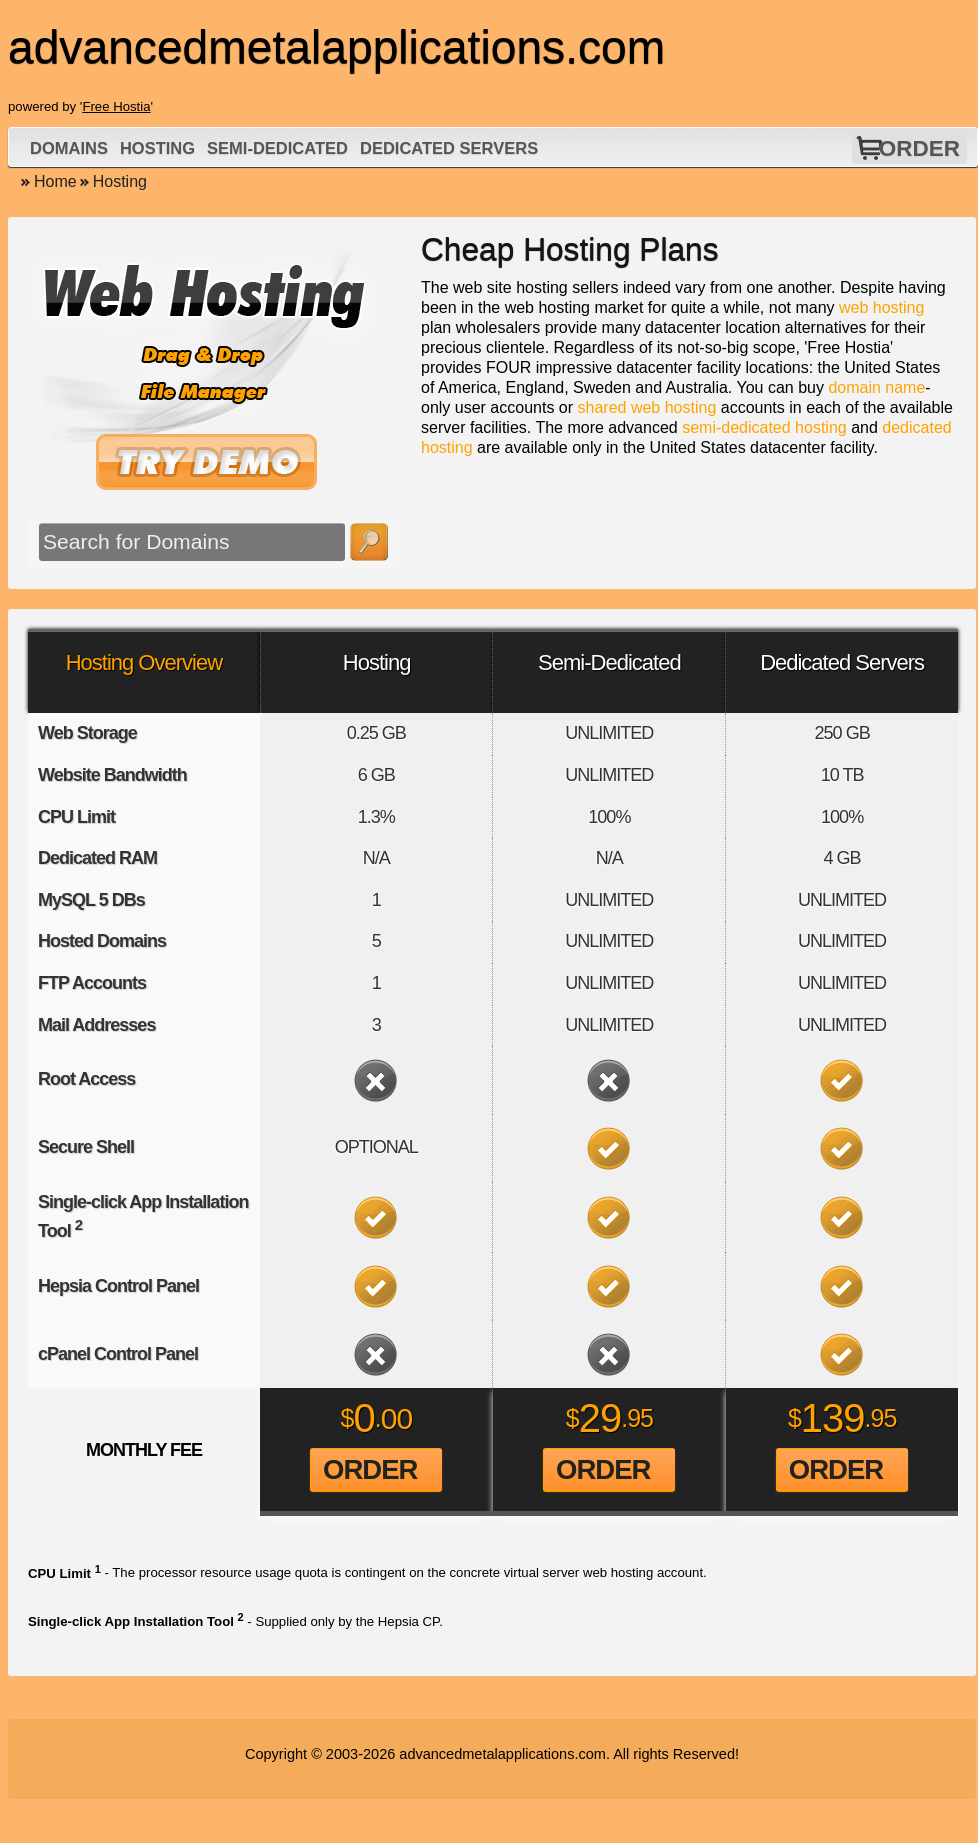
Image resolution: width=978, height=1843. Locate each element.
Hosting (157, 148)
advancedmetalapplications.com (502, 1754)
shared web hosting (647, 407)
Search (369, 542)
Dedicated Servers (449, 148)
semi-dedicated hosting (764, 427)
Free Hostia (116, 106)
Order (919, 148)
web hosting (881, 307)
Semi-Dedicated (277, 148)
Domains (69, 148)
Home (55, 181)
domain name (876, 387)
